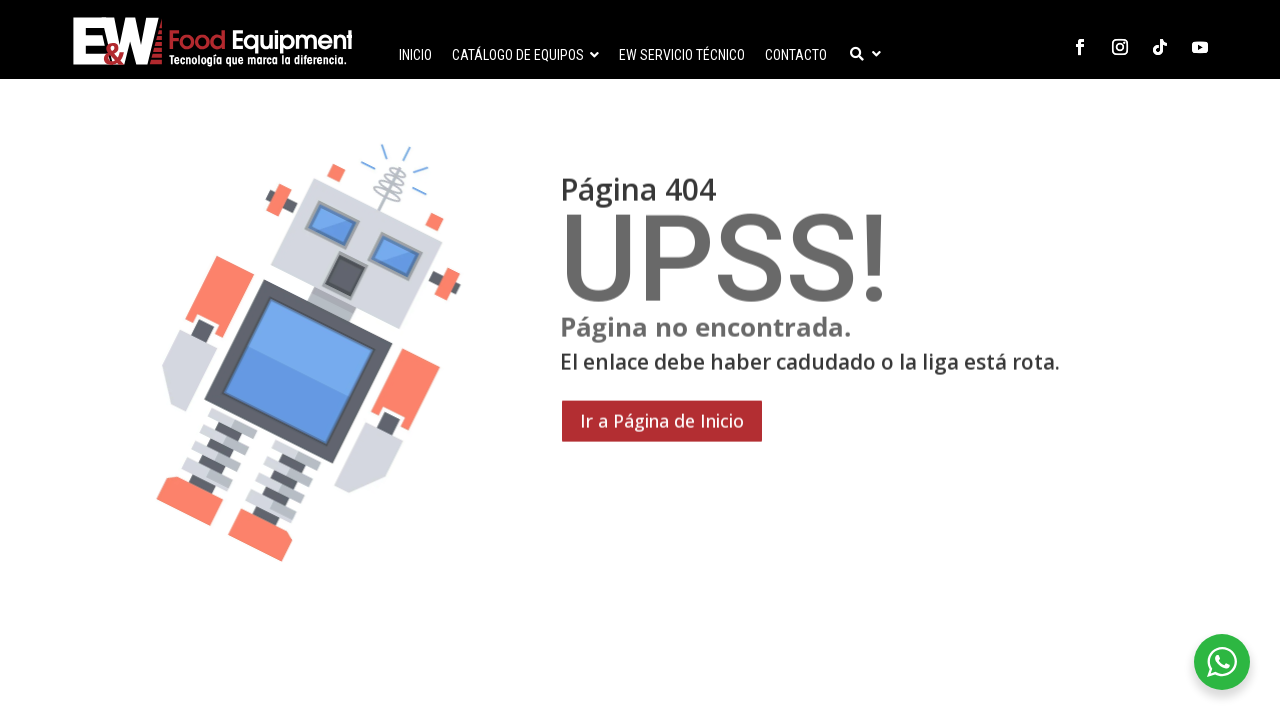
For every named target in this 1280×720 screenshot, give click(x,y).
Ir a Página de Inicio (662, 525)
